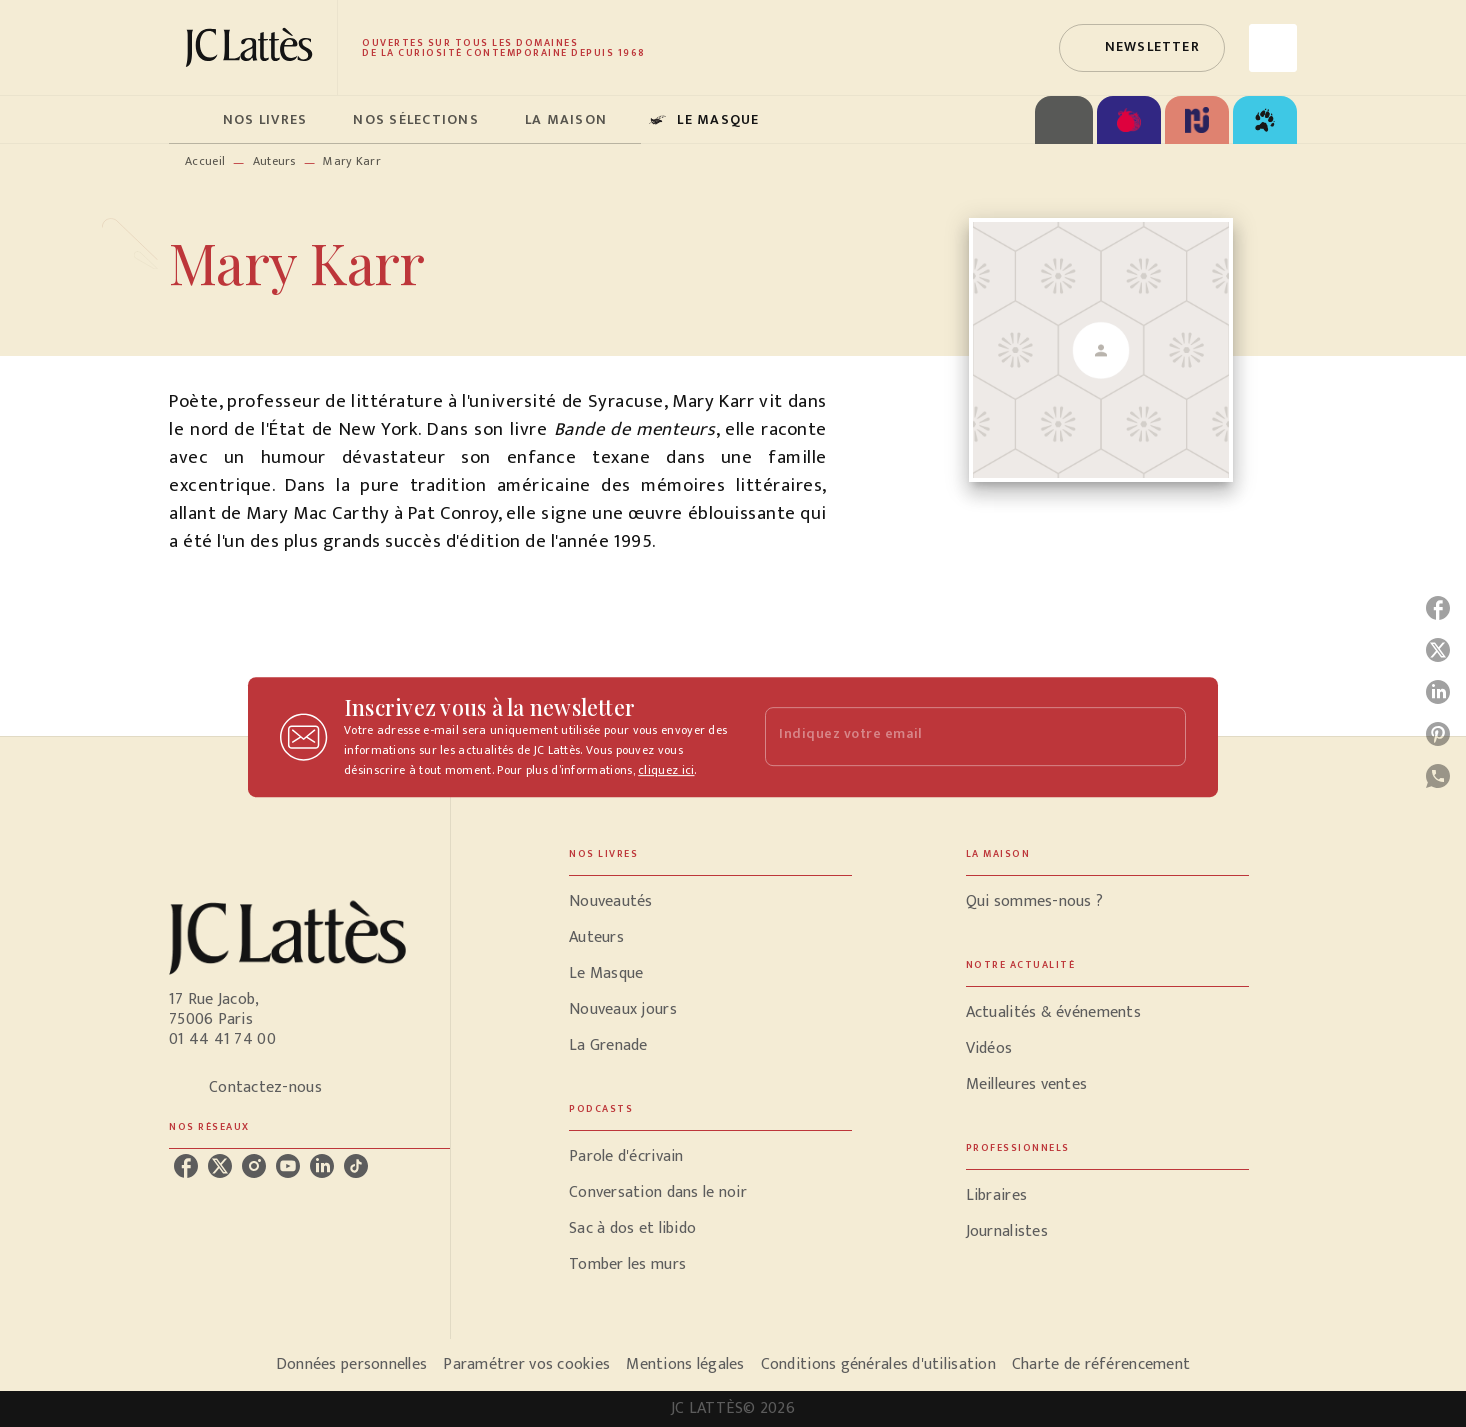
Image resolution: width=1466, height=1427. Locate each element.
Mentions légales (685, 1364)
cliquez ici (666, 770)
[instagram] (254, 1166)
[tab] (190, 120)
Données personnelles (351, 1364)
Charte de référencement (1101, 1364)
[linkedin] (322, 1166)
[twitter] (220, 1166)
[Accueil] (253, 47)
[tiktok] (356, 1166)
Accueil (205, 161)
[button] (1142, 48)
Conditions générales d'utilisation (878, 1364)
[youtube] (288, 1166)
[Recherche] (1273, 48)
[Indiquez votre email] (950, 736)
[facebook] (186, 1166)
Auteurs (274, 161)
